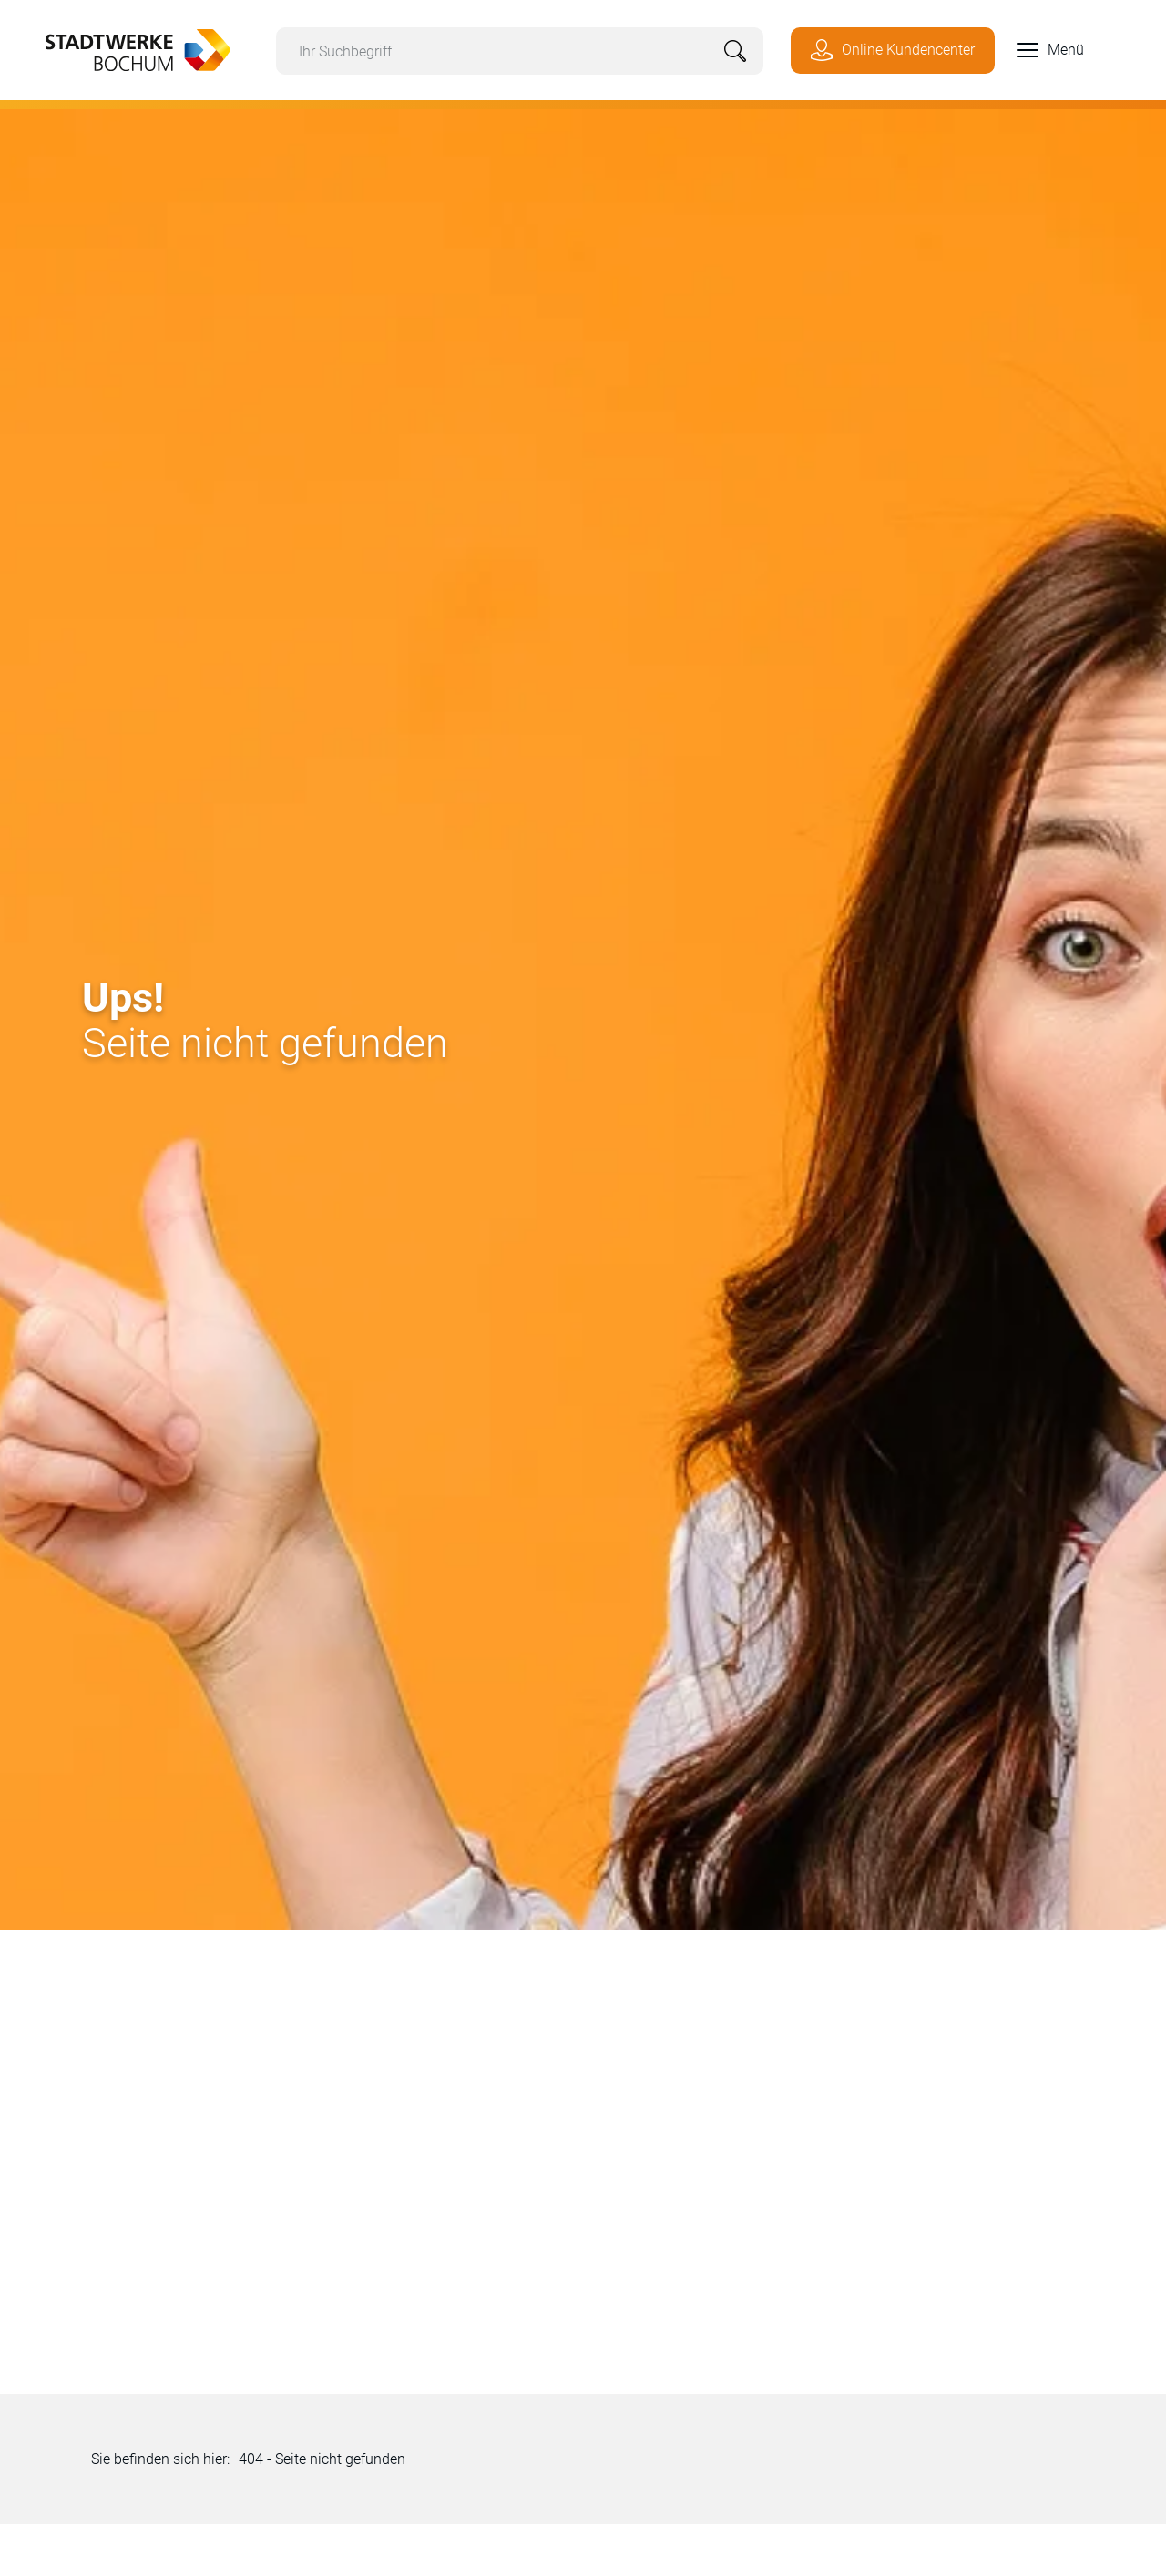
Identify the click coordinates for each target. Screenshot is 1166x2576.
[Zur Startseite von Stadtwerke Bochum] (128, 48)
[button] (1039, 50)
